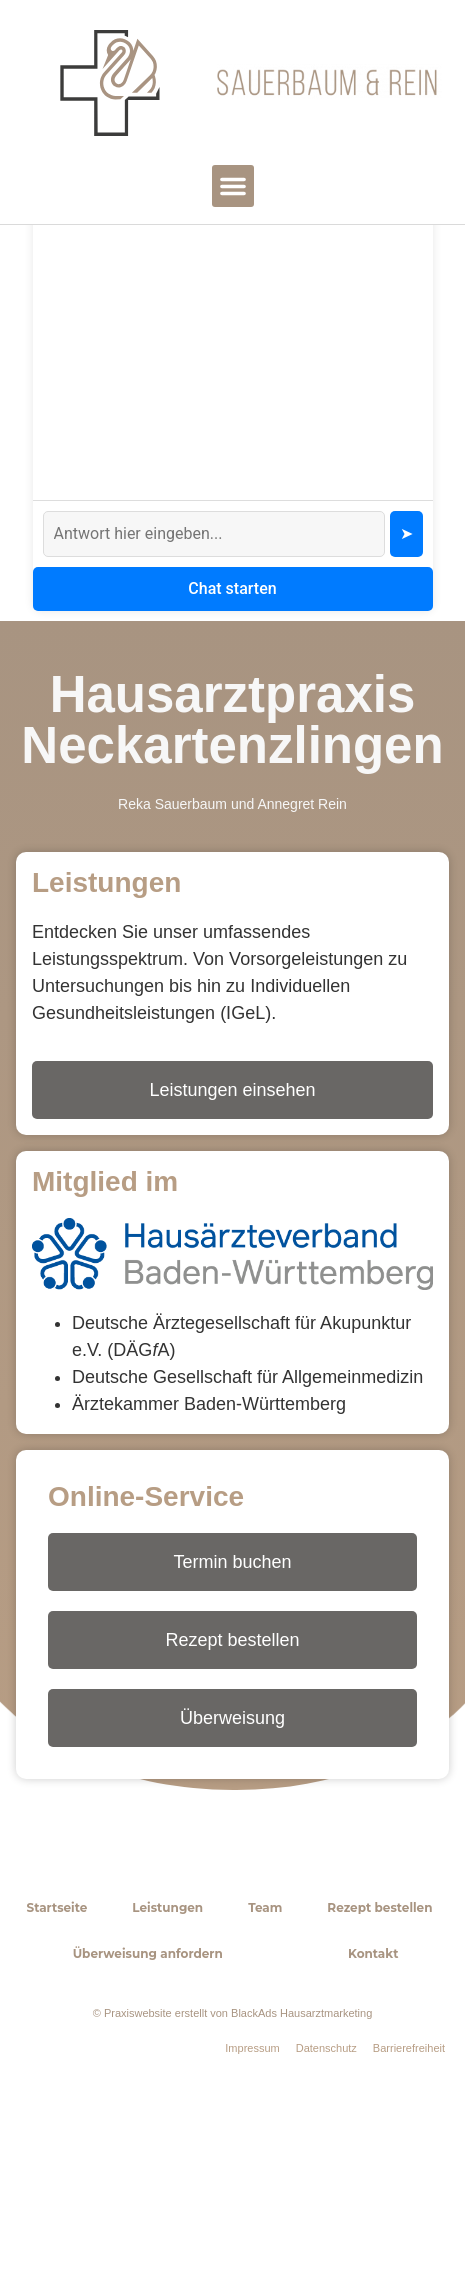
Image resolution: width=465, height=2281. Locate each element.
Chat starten (232, 712)
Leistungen (167, 2031)
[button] (233, 186)
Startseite (57, 2031)
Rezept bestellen (379, 2031)
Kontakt (373, 2077)
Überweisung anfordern (148, 2077)
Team (265, 2031)
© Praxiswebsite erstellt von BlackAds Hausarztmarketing (233, 2137)
